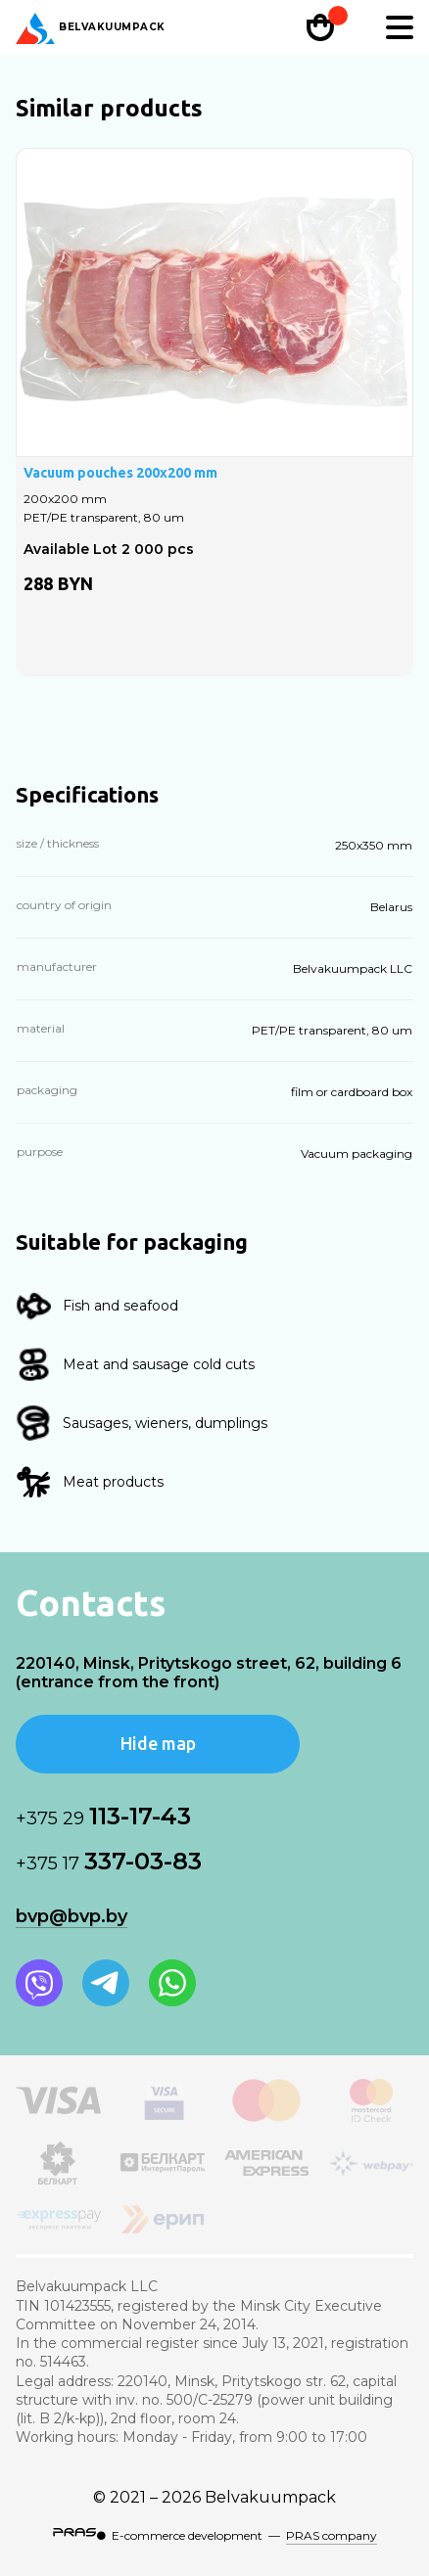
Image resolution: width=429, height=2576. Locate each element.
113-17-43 (103, 1816)
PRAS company (331, 2535)
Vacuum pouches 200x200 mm (120, 473)
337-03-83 (109, 1861)
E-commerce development (187, 2535)
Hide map (158, 1743)
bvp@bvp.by (71, 1916)
